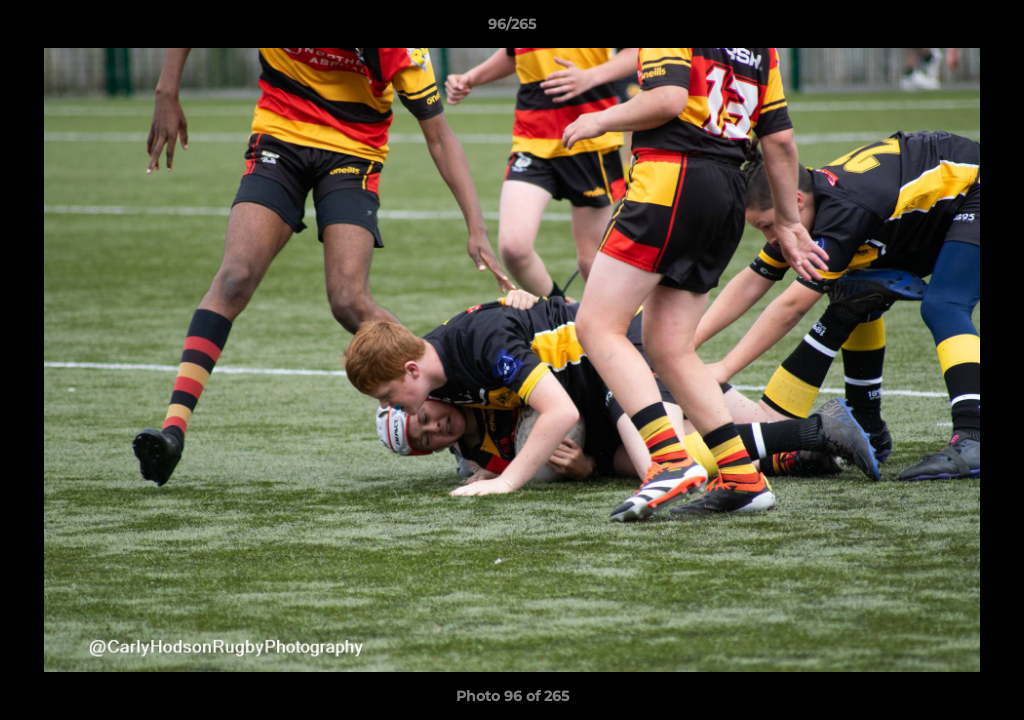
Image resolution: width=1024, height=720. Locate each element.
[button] (988, 29)
